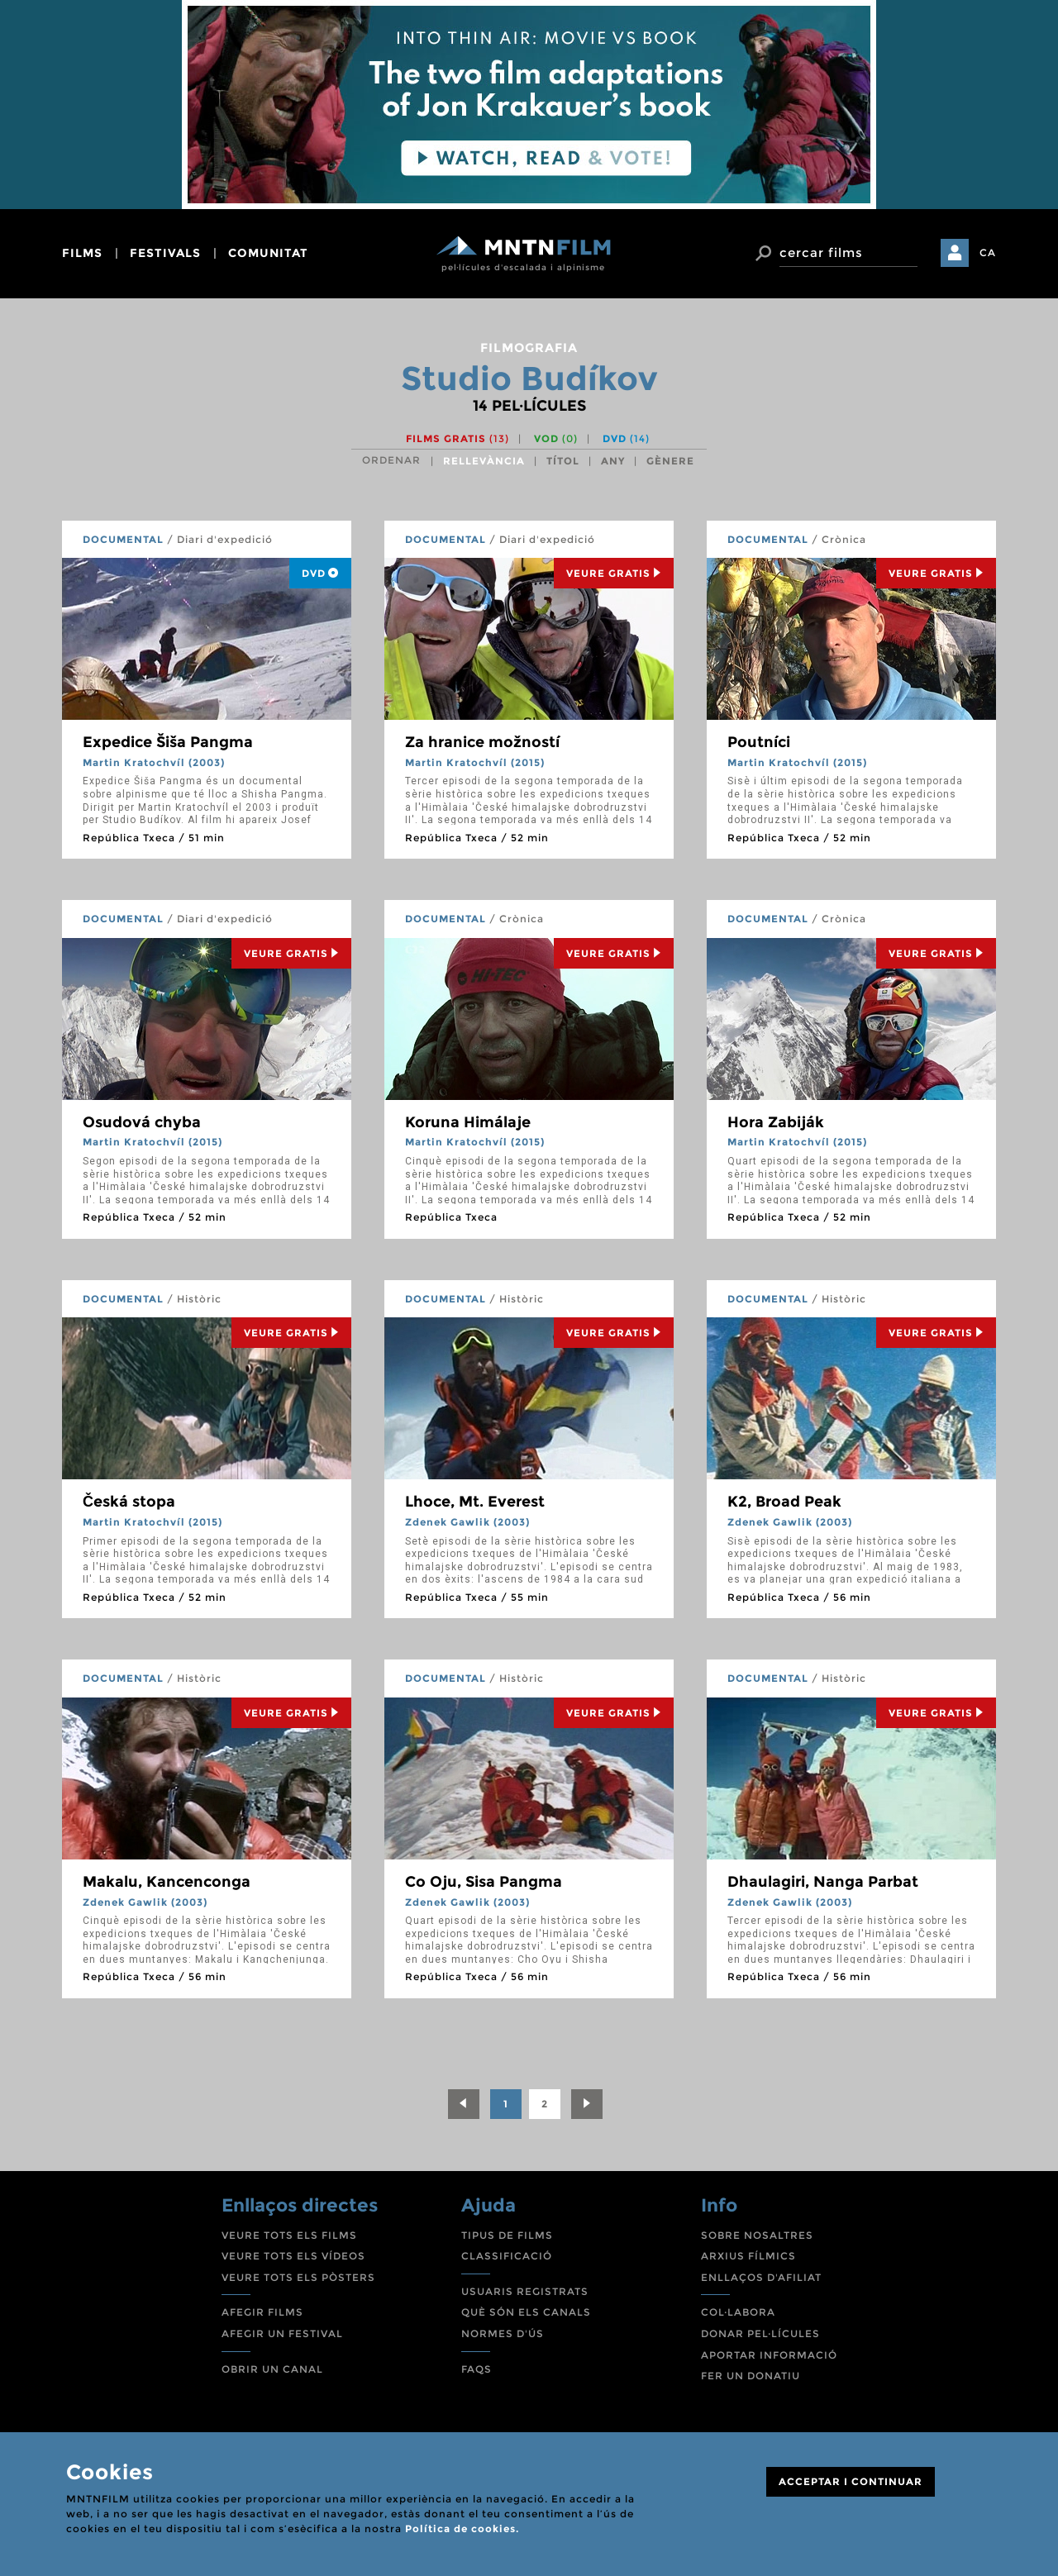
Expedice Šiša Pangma (168, 742)
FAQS (476, 2369)
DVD (626, 438)
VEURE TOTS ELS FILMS (289, 2235)
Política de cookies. (462, 2528)
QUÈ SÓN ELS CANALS (526, 2312)
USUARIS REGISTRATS (525, 2291)
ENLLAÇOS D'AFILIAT (761, 2277)
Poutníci (758, 742)
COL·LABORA (738, 2312)
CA (987, 252)
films (82, 252)
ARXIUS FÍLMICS (748, 2256)
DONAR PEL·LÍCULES (760, 2333)
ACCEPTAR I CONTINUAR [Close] (850, 2481)
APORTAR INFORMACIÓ (769, 2355)
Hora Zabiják (775, 1122)
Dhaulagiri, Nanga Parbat (822, 1882)
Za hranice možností (482, 742)
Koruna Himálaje (468, 1122)
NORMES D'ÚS (502, 2333)
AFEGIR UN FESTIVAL (282, 2333)
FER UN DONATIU (750, 2375)
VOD (556, 438)
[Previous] (463, 2104)
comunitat (268, 252)
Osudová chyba (142, 1122)
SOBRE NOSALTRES (757, 2235)
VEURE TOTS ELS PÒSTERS (298, 2277)
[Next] (587, 2104)
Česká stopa (129, 1502)
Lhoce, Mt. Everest (475, 1502)
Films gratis (457, 438)
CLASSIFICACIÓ (506, 2256)
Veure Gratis (613, 573)
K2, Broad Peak (784, 1502)
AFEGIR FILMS (262, 2312)
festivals (165, 252)
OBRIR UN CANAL (272, 2369)
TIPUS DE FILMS (507, 2235)
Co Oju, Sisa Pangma (483, 1882)
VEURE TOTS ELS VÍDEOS (293, 2256)
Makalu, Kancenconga (166, 1882)
